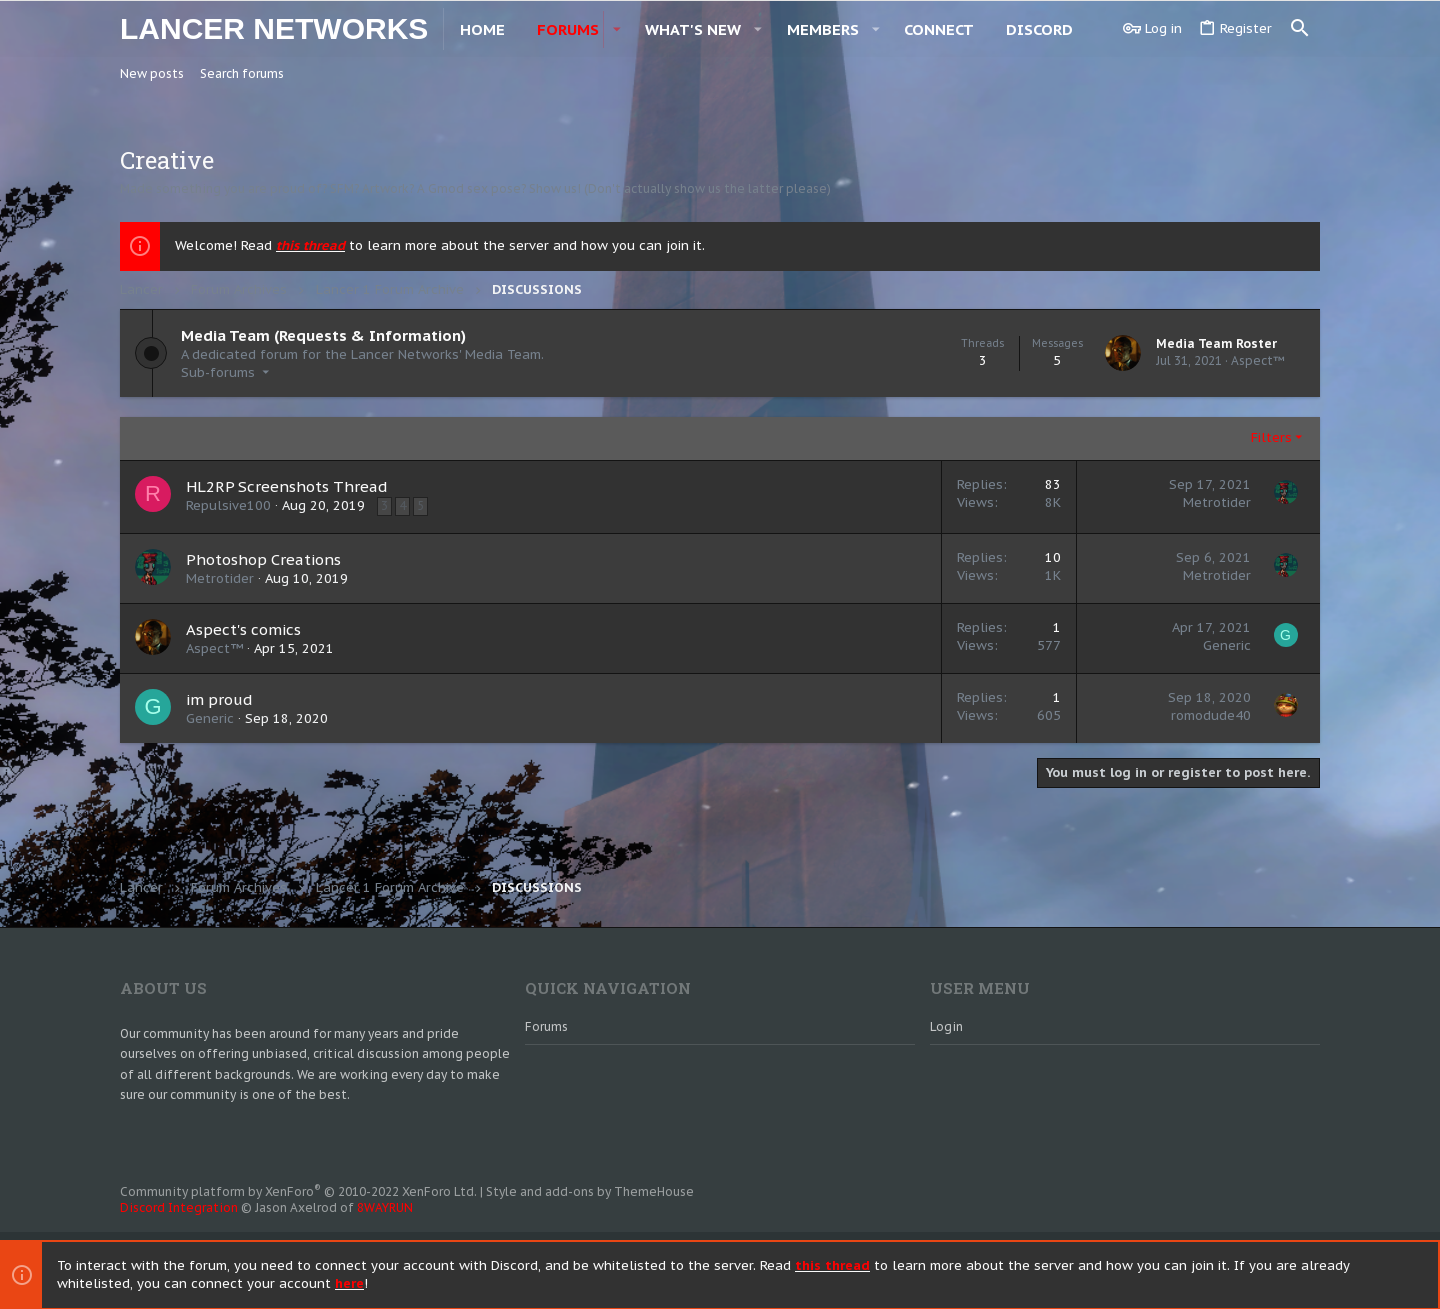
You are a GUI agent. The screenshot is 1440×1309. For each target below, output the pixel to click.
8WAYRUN (385, 1207)
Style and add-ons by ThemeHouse (590, 1191)
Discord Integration (179, 1207)
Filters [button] (1271, 437)
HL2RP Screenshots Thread (287, 486)
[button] (742, 28)
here (349, 1282)
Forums (546, 1026)
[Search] (1300, 28)
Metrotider (1217, 502)
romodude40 (1211, 715)
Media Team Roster (1216, 343)
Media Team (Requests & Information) (323, 335)
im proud (219, 699)
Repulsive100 (228, 505)
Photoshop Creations (263, 559)
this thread (310, 245)
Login (946, 1026)
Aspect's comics (243, 629)
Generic (1227, 645)
